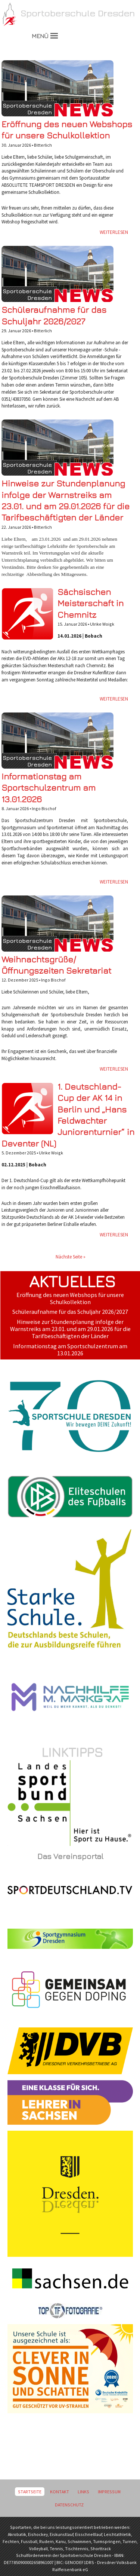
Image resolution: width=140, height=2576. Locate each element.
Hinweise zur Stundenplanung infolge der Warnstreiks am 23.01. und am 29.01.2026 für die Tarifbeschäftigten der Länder (70, 1329)
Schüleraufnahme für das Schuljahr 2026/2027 (70, 1311)
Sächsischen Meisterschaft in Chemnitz (90, 603)
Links (83, 2491)
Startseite (29, 2491)
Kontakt (59, 2491)
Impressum (109, 2491)
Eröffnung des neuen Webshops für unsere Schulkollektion (70, 1298)
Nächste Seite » (70, 1257)
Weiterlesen (114, 232)
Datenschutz (69, 2505)
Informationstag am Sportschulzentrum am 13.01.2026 (48, 787)
